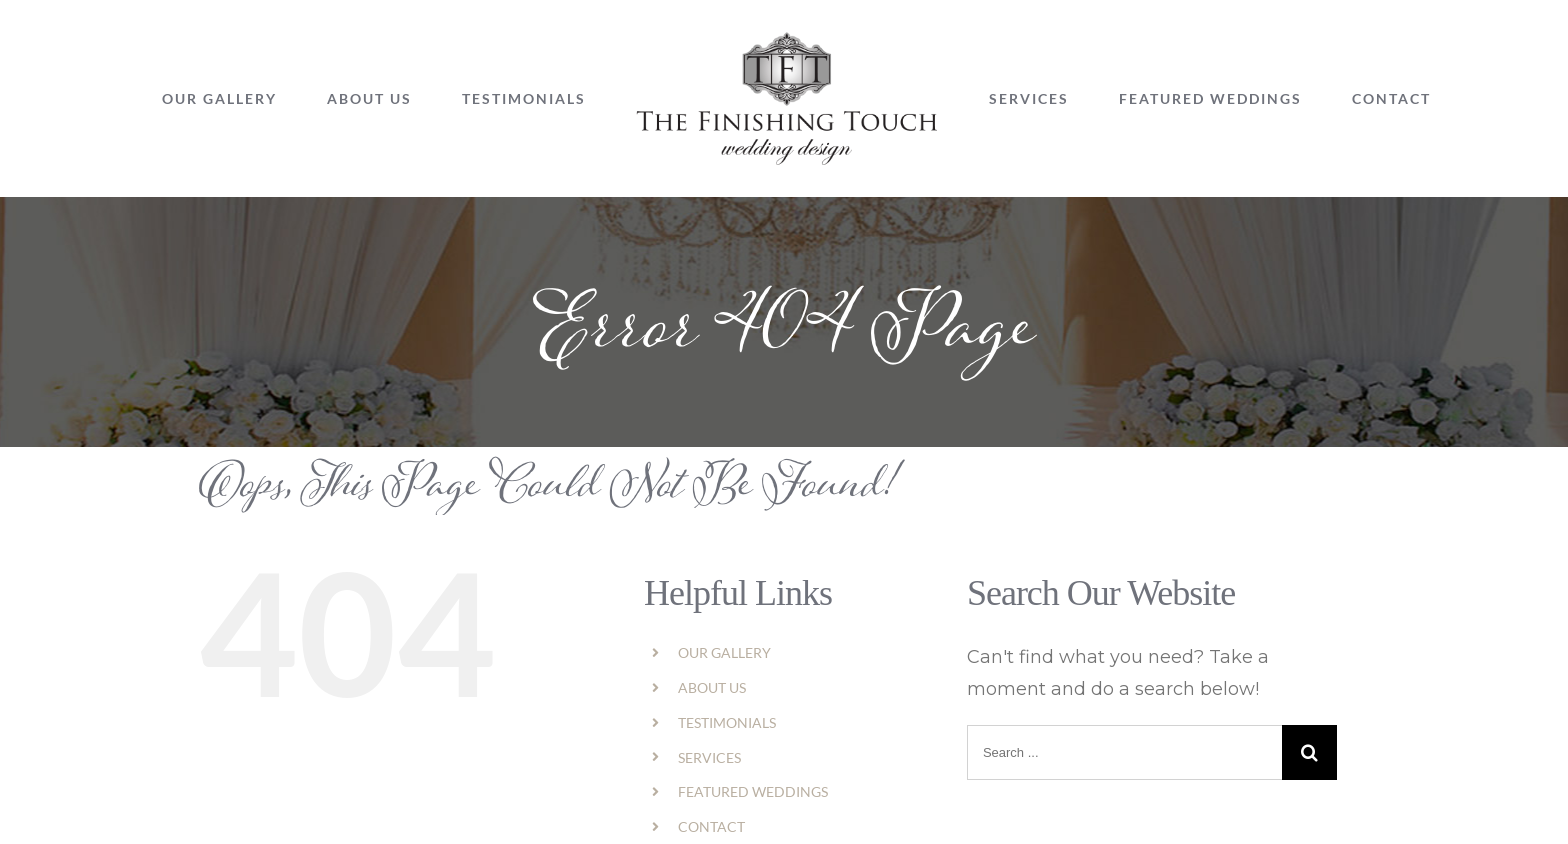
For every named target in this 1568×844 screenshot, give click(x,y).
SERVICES (709, 757)
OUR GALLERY (724, 652)
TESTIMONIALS (727, 722)
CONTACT (711, 826)
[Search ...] (1124, 752)
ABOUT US (712, 687)
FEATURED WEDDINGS (753, 791)
